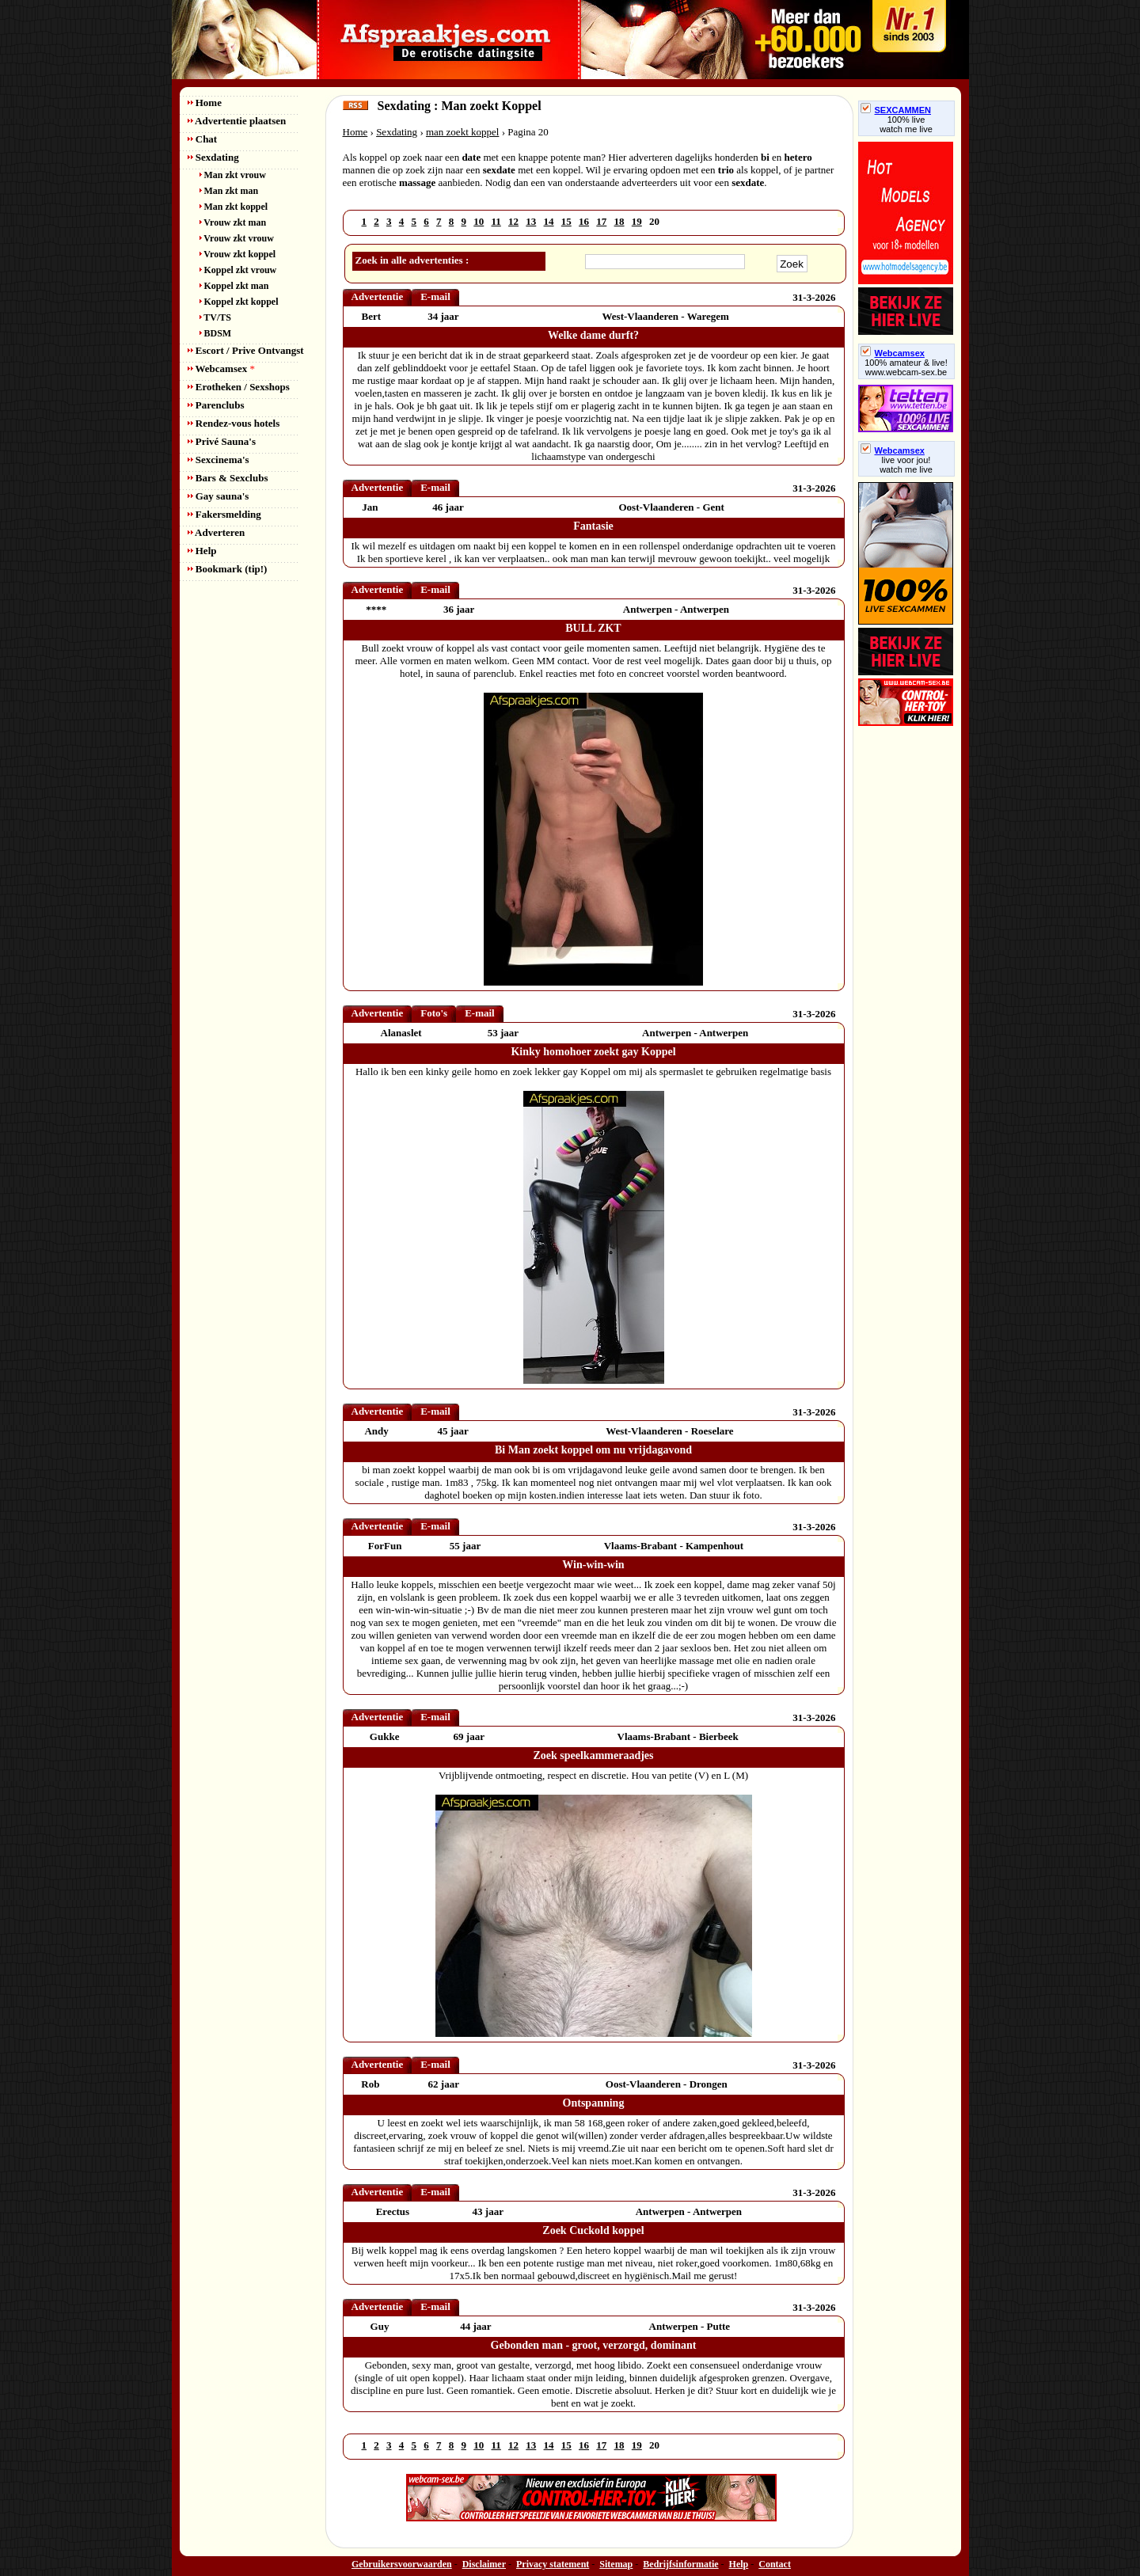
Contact (774, 2564)
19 (637, 221)
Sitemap (616, 2564)
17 (601, 221)
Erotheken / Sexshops (239, 387)
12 (513, 221)
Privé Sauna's (222, 441)
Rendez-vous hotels (234, 423)
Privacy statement (552, 2564)
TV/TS (215, 317)
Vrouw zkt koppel (238, 254)
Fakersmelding (224, 514)
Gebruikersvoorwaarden (402, 2564)
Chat (203, 139)
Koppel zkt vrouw (238, 269)
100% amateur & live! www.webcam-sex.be (906, 367)
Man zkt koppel (234, 206)
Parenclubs (216, 405)
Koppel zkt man (234, 285)
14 (549, 221)
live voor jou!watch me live (906, 464)
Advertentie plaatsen (237, 121)
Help (202, 551)
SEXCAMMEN (896, 110)
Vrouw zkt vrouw (237, 238)
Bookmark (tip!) (228, 569)
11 (496, 221)
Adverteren (216, 532)
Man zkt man (229, 190)
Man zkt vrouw (233, 174)
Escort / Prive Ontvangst (246, 350)
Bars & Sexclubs (228, 478)
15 (566, 221)
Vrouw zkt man (233, 222)
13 (531, 221)
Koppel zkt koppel (239, 301)
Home (205, 102)
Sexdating (213, 157)
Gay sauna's (218, 496)
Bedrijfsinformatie (680, 2564)
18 (619, 221)
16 (584, 221)
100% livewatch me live (906, 124)
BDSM (216, 333)
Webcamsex (221, 368)
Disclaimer (484, 2564)
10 (478, 221)
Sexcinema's (218, 459)
